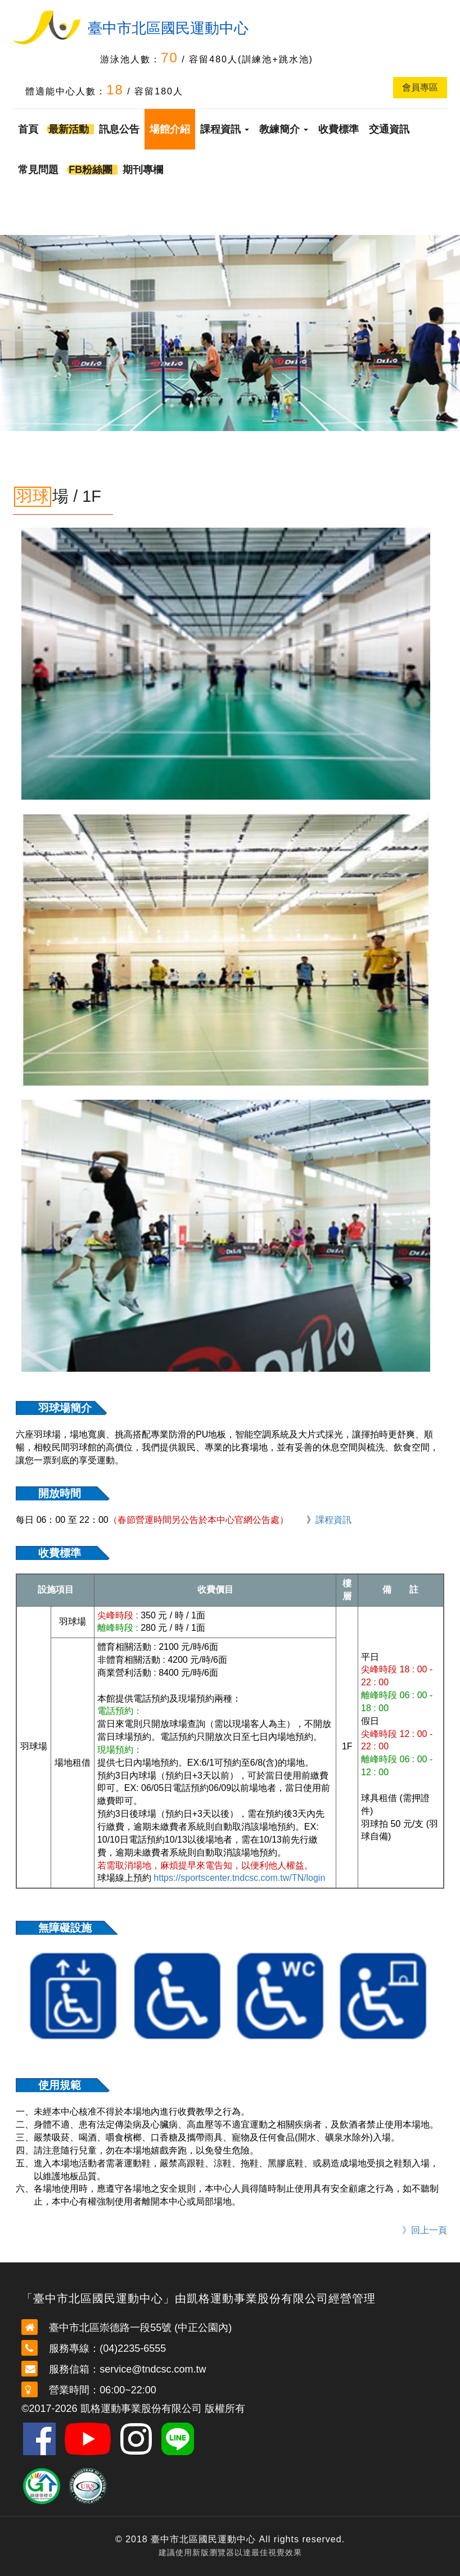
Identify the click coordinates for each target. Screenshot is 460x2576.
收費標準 (338, 129)
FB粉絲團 (90, 169)
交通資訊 (389, 129)
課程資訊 (224, 129)
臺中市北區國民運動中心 (168, 28)
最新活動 (68, 129)
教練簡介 (283, 129)
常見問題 (38, 169)
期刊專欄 (143, 169)
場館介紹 (170, 129)
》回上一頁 (424, 2230)
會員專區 (420, 87)
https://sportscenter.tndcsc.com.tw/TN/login (239, 1878)
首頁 (28, 129)
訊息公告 (119, 129)
